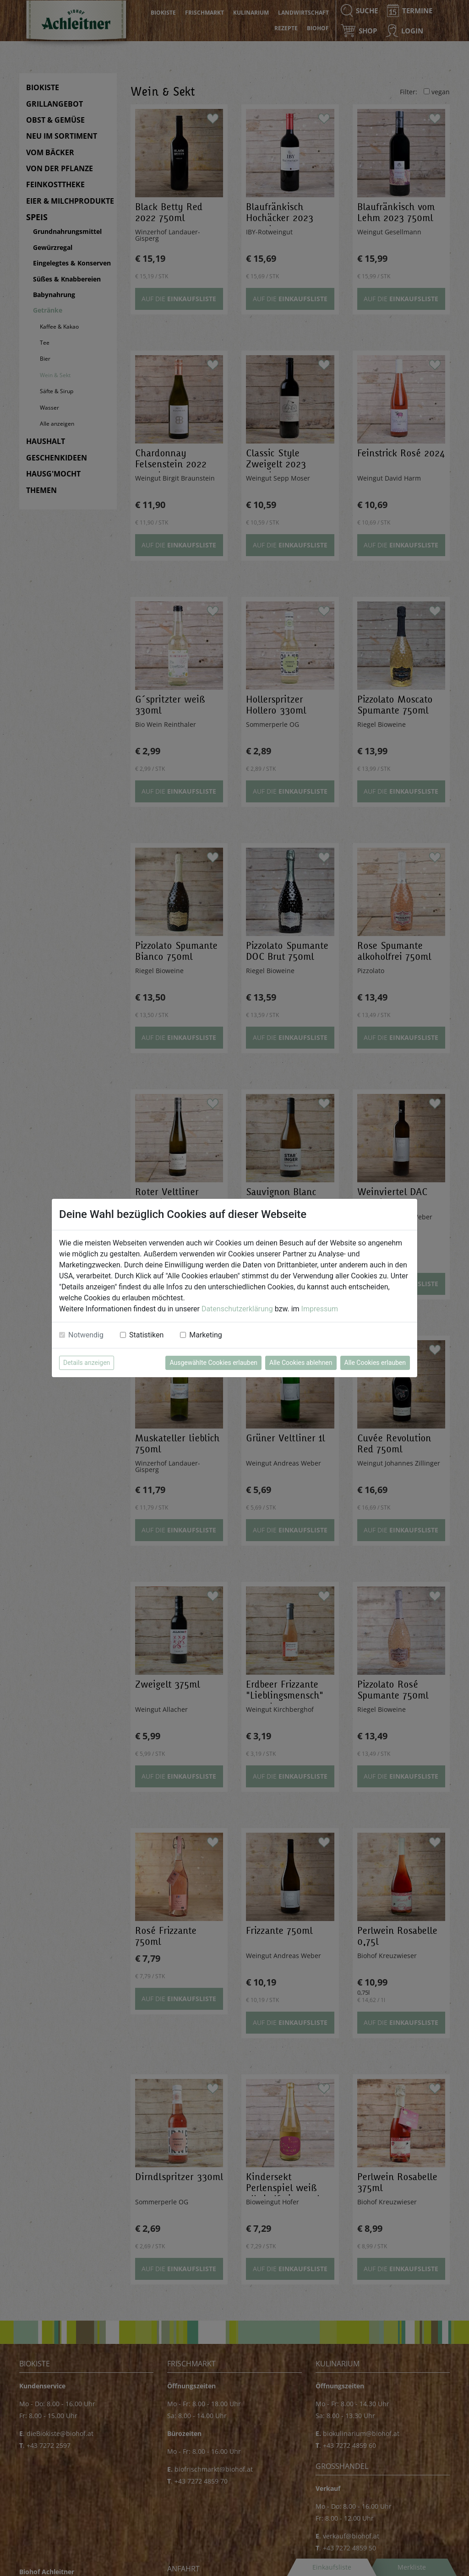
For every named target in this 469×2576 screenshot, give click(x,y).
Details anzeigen (86, 1362)
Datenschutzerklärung (237, 1308)
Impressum (319, 1308)
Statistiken (146, 1335)
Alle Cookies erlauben (375, 1362)
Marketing (205, 1335)
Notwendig (86, 1335)
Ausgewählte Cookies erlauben (213, 1362)
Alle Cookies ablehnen (300, 1362)
